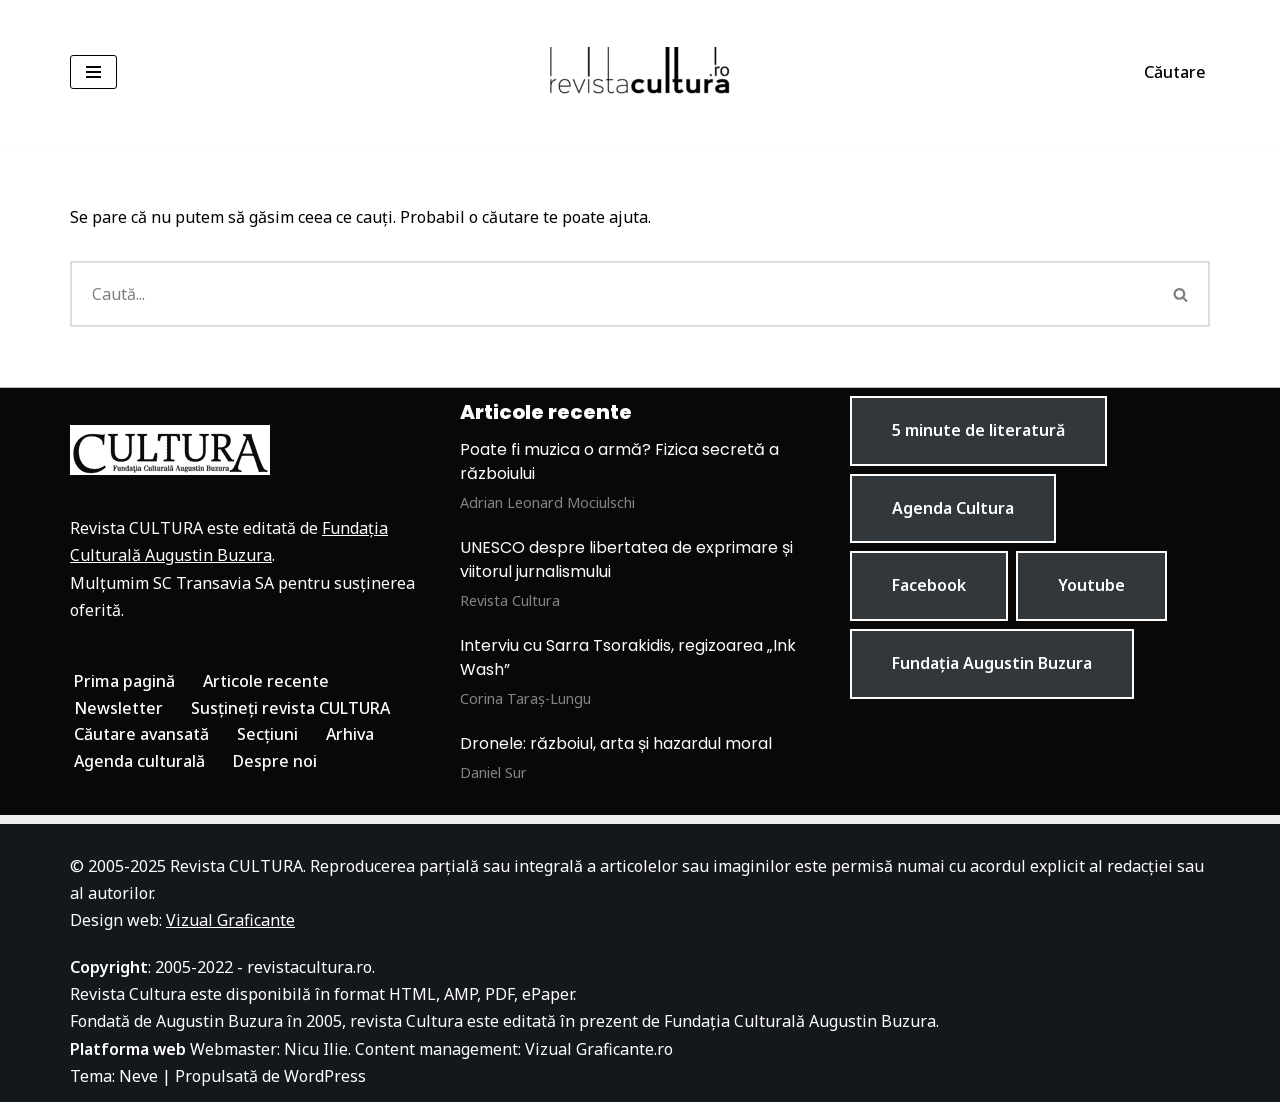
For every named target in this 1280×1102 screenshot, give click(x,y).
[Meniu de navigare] (93, 72)
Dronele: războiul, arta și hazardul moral (616, 743)
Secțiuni (267, 734)
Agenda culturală (139, 761)
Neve (138, 1076)
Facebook (929, 585)
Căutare (1175, 72)
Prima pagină (124, 681)
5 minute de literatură (978, 430)
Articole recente (266, 681)
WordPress (325, 1076)
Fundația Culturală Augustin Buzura (800, 1021)
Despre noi (275, 761)
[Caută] (611, 294)
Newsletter (118, 708)
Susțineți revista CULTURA (290, 708)
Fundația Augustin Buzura (992, 663)
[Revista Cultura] (640, 72)
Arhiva (350, 734)
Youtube (1091, 585)
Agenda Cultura (953, 508)
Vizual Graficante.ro (599, 1049)
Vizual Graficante (230, 920)
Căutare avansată (141, 734)
